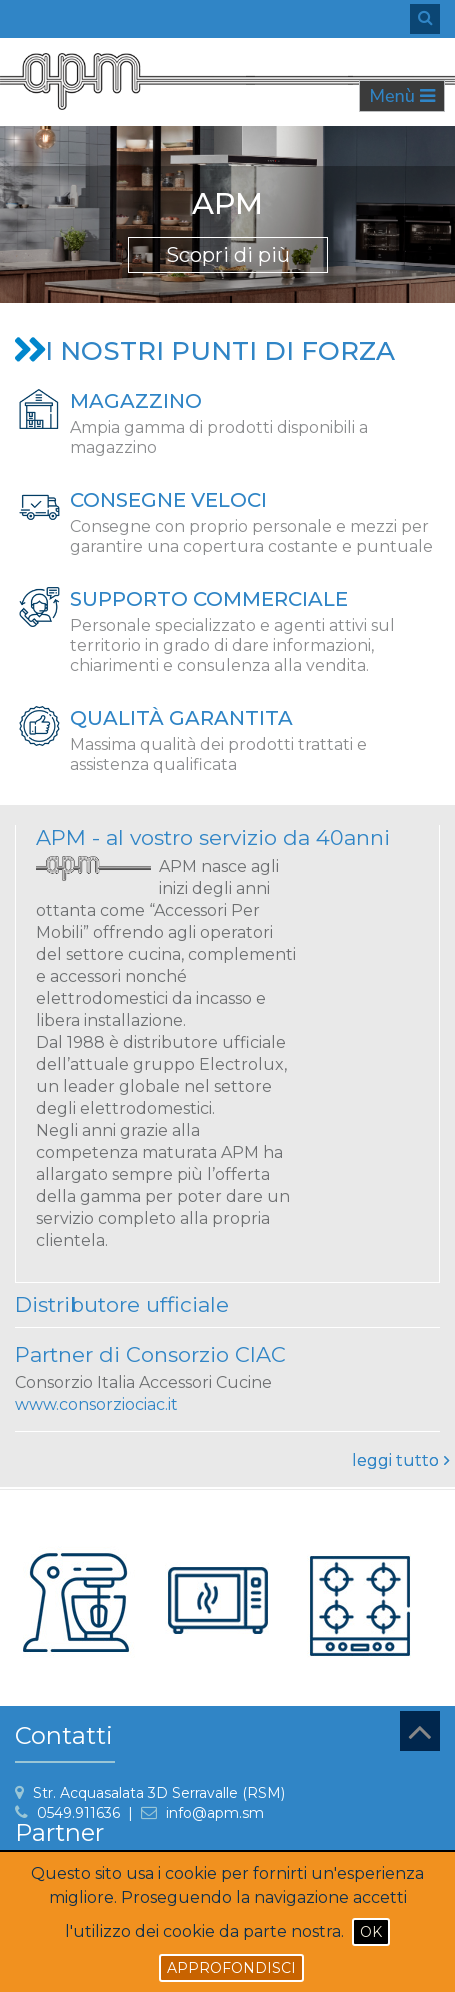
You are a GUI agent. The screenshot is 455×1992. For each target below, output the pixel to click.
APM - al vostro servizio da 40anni (213, 837)
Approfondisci (231, 1968)
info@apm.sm (215, 1813)
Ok (371, 1932)
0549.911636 (78, 1813)
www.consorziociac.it (96, 1404)
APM (227, 203)
